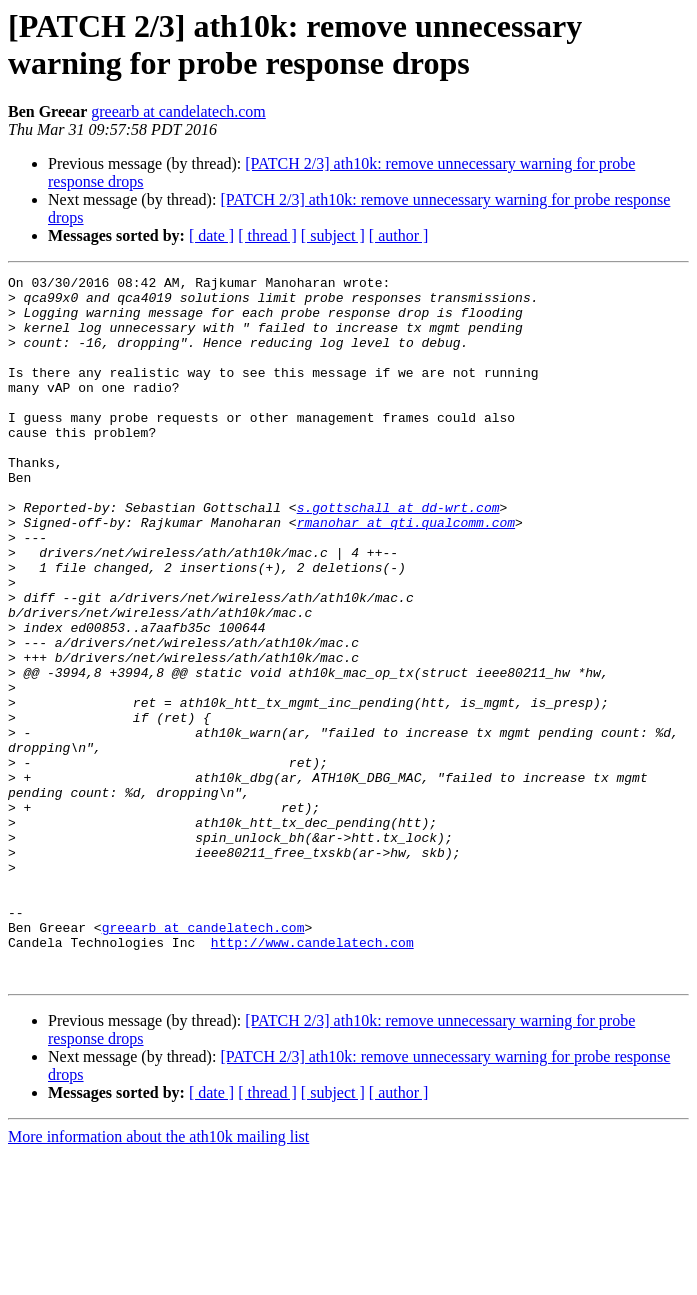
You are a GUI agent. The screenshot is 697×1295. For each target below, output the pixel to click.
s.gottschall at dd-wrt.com (398, 555)
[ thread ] (267, 235)
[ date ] (211, 235)
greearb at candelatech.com (178, 111)
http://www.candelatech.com (312, 1077)
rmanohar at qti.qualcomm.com (406, 573)
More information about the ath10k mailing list (158, 1277)
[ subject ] (333, 235)
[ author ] (399, 235)
